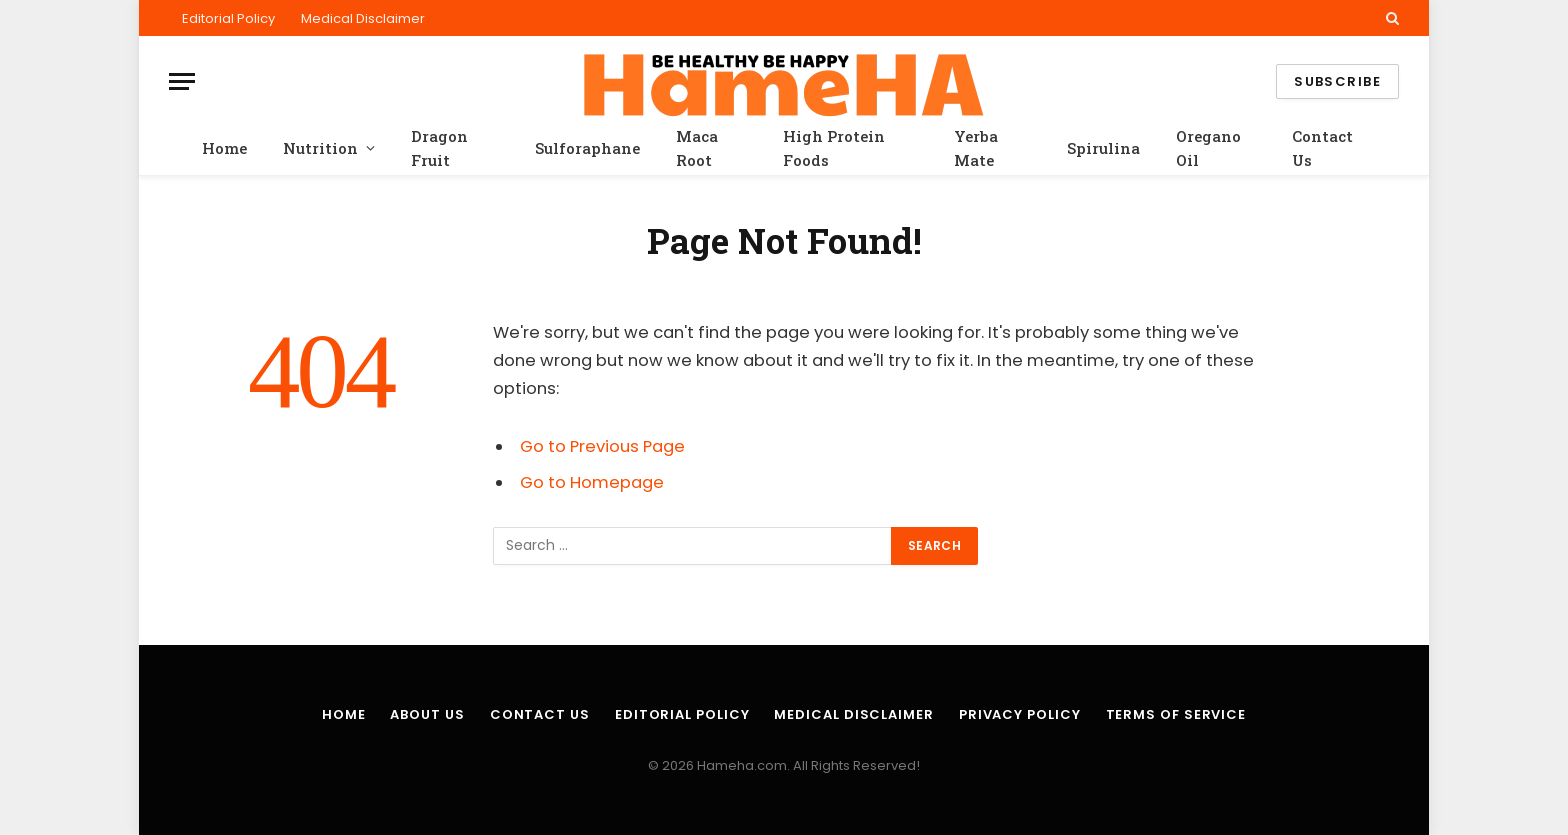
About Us (427, 714)
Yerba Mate (976, 148)
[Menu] (182, 81)
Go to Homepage (592, 482)
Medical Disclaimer (363, 18)
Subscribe (1337, 81)
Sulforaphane (587, 148)
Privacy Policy (1020, 714)
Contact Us (1322, 148)
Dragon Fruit (439, 148)
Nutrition (320, 148)
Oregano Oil (1208, 148)
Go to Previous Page (602, 446)
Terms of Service (1176, 714)
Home (224, 148)
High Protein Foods (834, 148)
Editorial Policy (228, 18)
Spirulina (1103, 148)
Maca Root (697, 148)
